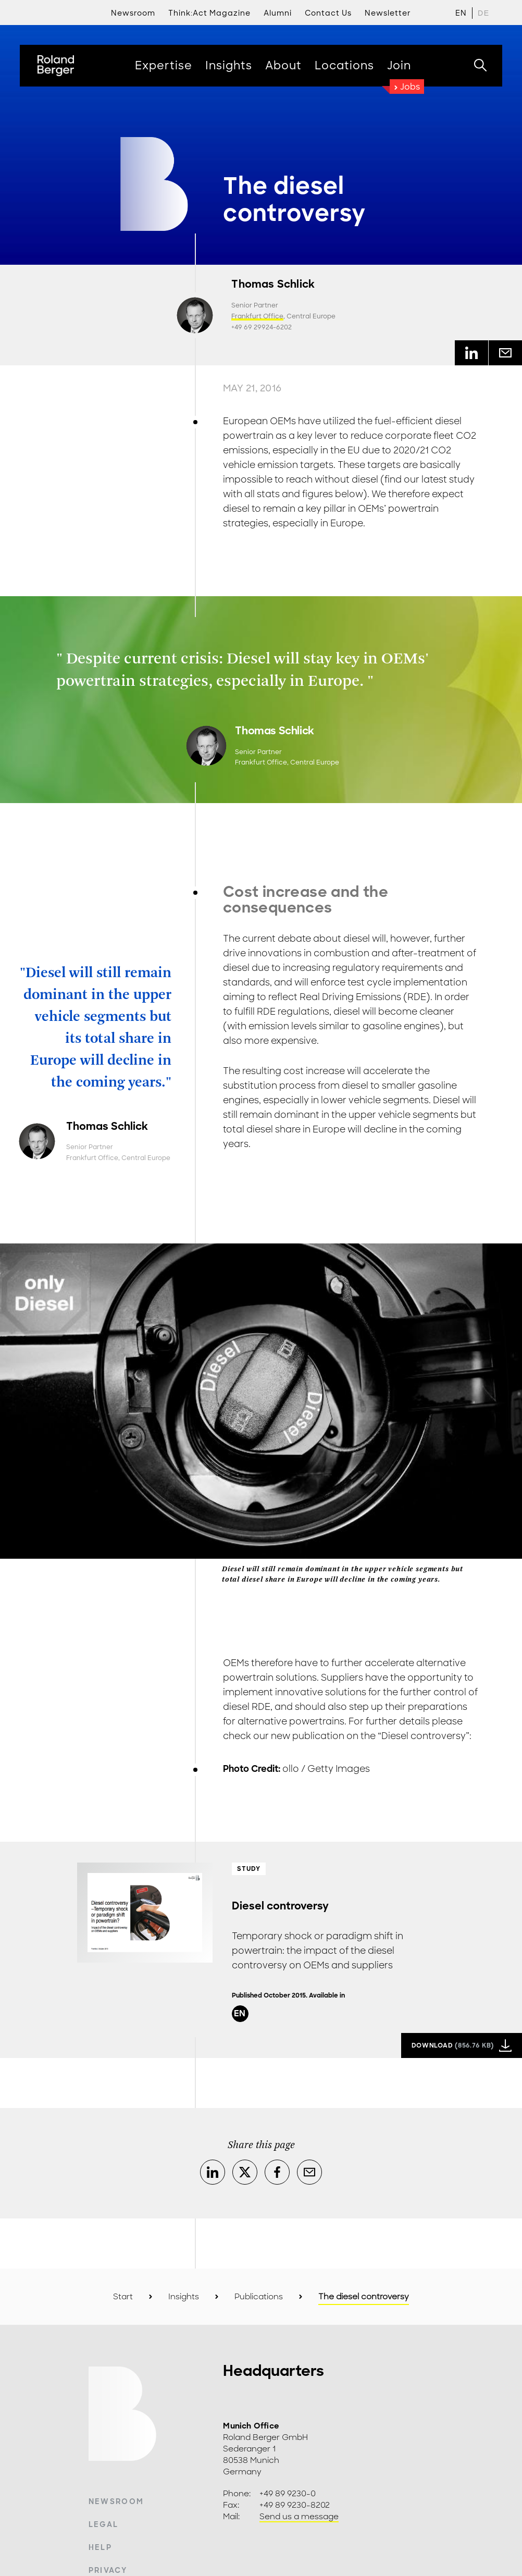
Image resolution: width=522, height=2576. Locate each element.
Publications (258, 2296)
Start (123, 2296)
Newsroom (116, 2501)
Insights (183, 2296)
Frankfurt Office (257, 316)
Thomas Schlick (273, 284)
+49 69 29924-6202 (261, 327)
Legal (104, 2524)
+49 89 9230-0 (287, 2493)
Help (100, 2547)
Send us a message (299, 2516)
